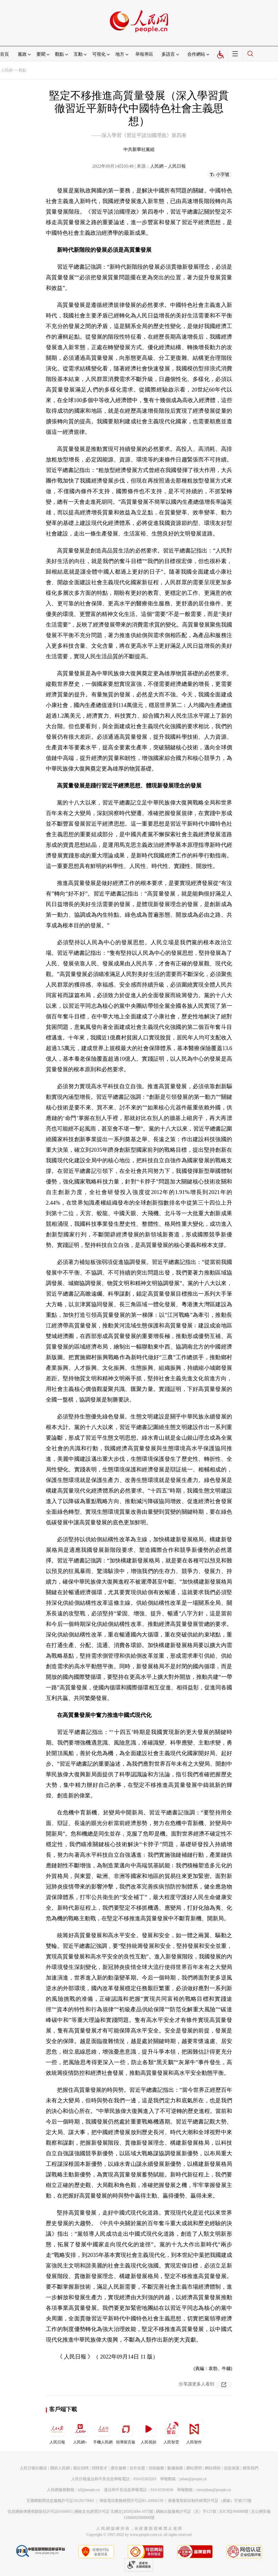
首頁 (4, 54)
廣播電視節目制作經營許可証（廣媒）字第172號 (210, 2501)
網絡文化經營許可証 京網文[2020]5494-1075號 (114, 2511)
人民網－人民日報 (168, 166)
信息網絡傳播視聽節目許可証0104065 (40, 2511)
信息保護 (231, 2468)
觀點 (22, 70)
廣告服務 (118, 2468)
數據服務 (175, 2468)
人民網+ (80, 2431)
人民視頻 (148, 2431)
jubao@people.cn (193, 2479)
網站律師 (212, 2468)
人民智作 (194, 2431)
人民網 (7, 70)
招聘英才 (99, 2468)
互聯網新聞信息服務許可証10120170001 (60, 2501)
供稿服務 (156, 2468)
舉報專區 (144, 54)
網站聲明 (194, 2468)
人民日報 (57, 2431)
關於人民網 (60, 2468)
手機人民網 (103, 2431)
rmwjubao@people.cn (214, 2490)
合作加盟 (137, 2468)
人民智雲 (171, 2431)
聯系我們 (250, 2468)
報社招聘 (81, 2468)
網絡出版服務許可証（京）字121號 (186, 2511)
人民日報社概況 (33, 2468)
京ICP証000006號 (234, 2511)
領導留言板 (125, 2431)
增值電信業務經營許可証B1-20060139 (131, 2501)
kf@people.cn (89, 2490)
